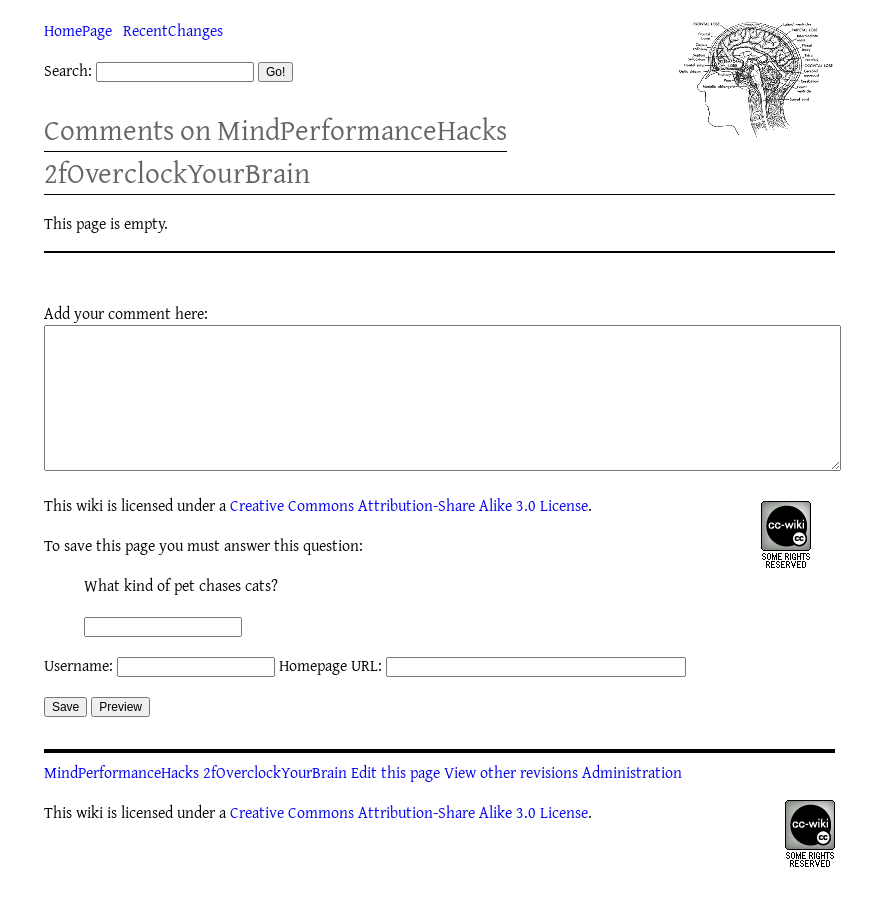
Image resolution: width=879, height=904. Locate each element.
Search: (68, 70)
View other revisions (511, 802)
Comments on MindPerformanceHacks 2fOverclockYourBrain (275, 151)
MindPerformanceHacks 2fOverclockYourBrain (195, 802)
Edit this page (395, 802)
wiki (89, 535)
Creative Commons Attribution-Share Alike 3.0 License (409, 535)
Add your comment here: (126, 313)
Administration (632, 802)
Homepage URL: (330, 695)
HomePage (78, 30)
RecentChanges (173, 30)
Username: (78, 695)
